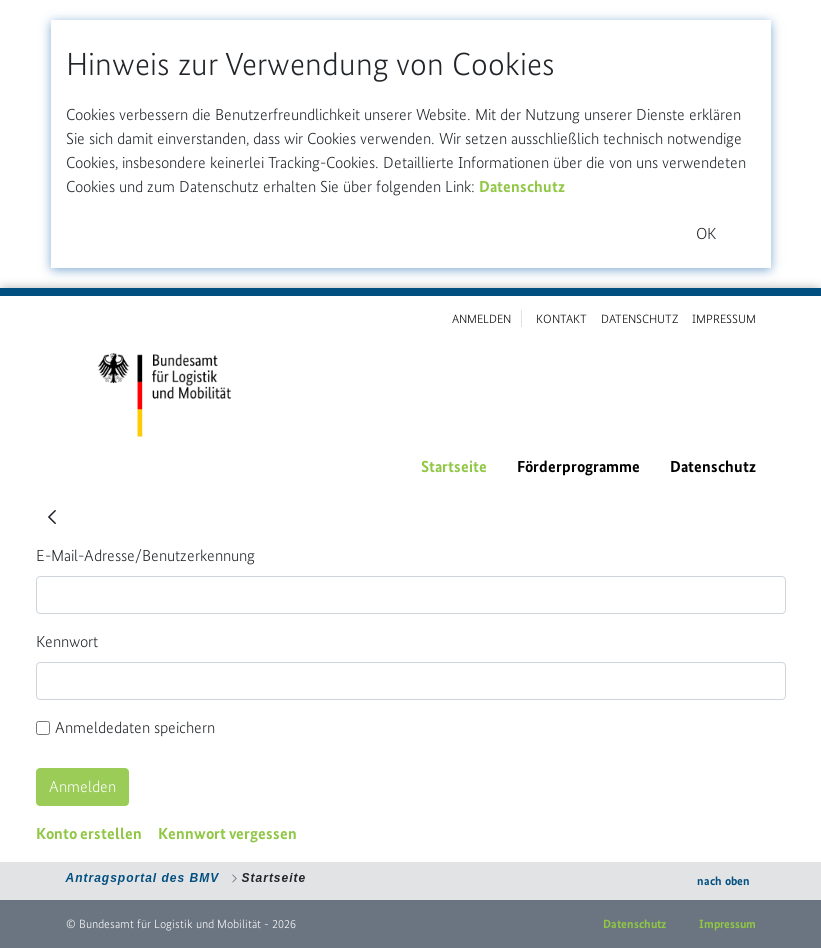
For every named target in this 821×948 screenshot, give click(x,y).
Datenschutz (522, 186)
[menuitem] (454, 467)
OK (706, 233)
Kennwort (67, 641)
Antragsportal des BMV (143, 878)
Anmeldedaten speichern (125, 727)
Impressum (727, 924)
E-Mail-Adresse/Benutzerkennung (145, 555)
